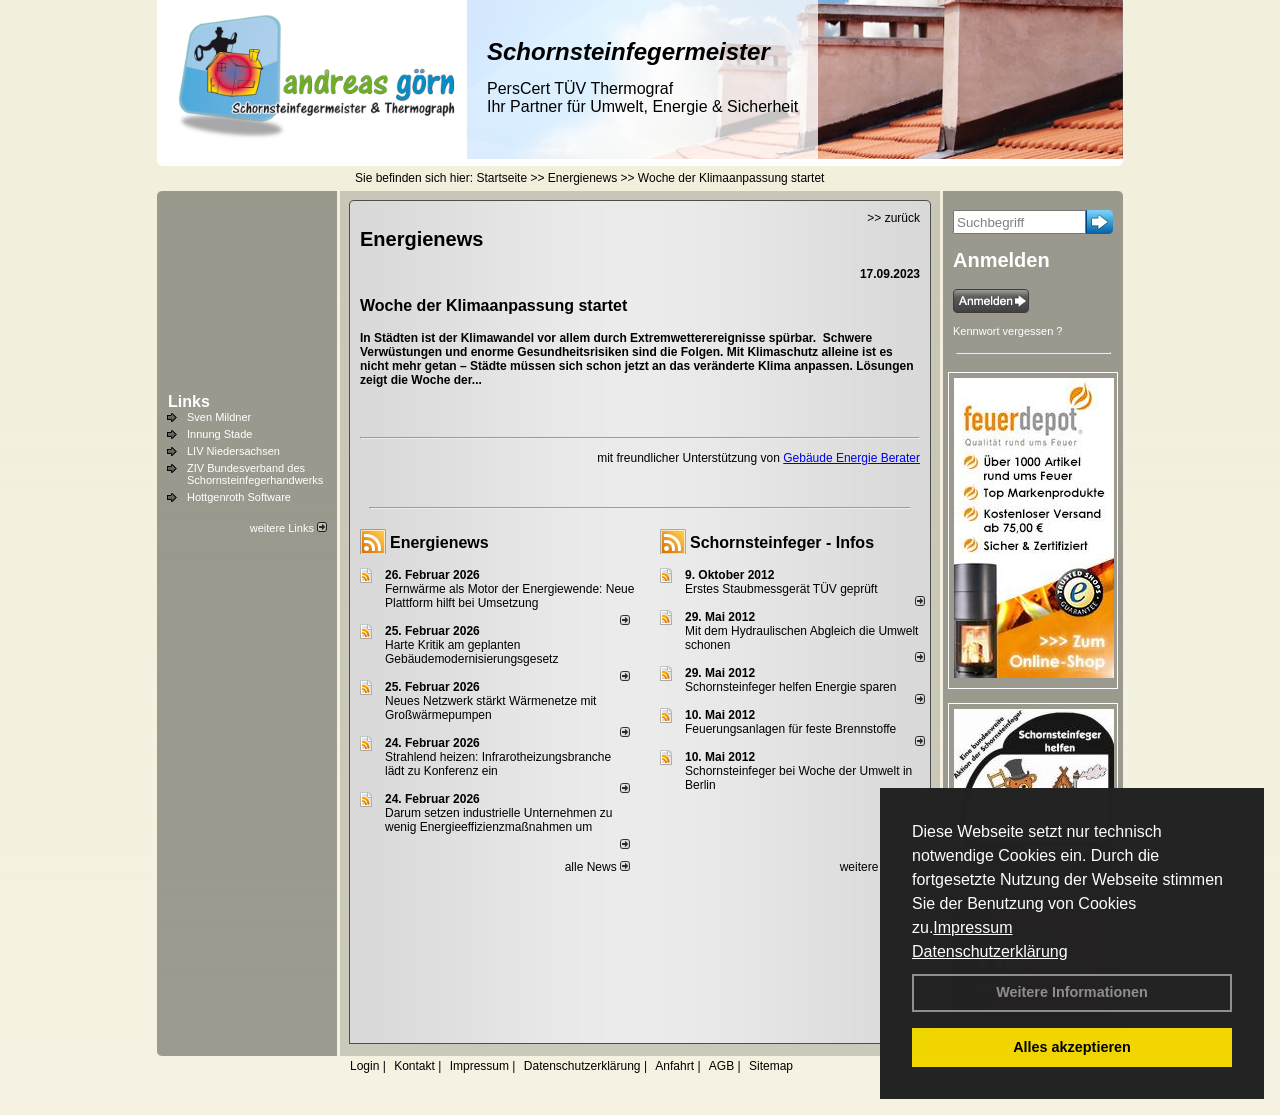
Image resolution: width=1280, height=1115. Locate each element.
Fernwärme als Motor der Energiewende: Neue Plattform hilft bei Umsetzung (509, 596)
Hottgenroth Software (239, 497)
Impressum (972, 927)
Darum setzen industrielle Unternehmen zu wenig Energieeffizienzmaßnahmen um (498, 820)
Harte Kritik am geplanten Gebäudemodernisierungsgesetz (471, 652)
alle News (597, 867)
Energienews (439, 542)
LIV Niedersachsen (233, 451)
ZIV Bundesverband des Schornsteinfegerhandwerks (255, 474)
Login (364, 1066)
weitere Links (288, 528)
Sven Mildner (219, 417)
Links (189, 401)
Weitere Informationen (1072, 992)
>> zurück (893, 218)
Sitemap (771, 1066)
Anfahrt (674, 1066)
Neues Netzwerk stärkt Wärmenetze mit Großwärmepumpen (490, 708)
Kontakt (414, 1066)
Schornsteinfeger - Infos (782, 542)
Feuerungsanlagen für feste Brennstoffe (790, 729)
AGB (721, 1066)
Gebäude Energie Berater (851, 458)
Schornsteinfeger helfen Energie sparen (790, 687)
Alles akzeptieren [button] (1072, 1047)
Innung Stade (219, 434)
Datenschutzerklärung (990, 951)
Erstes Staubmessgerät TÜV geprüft (781, 589)
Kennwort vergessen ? (1007, 331)
